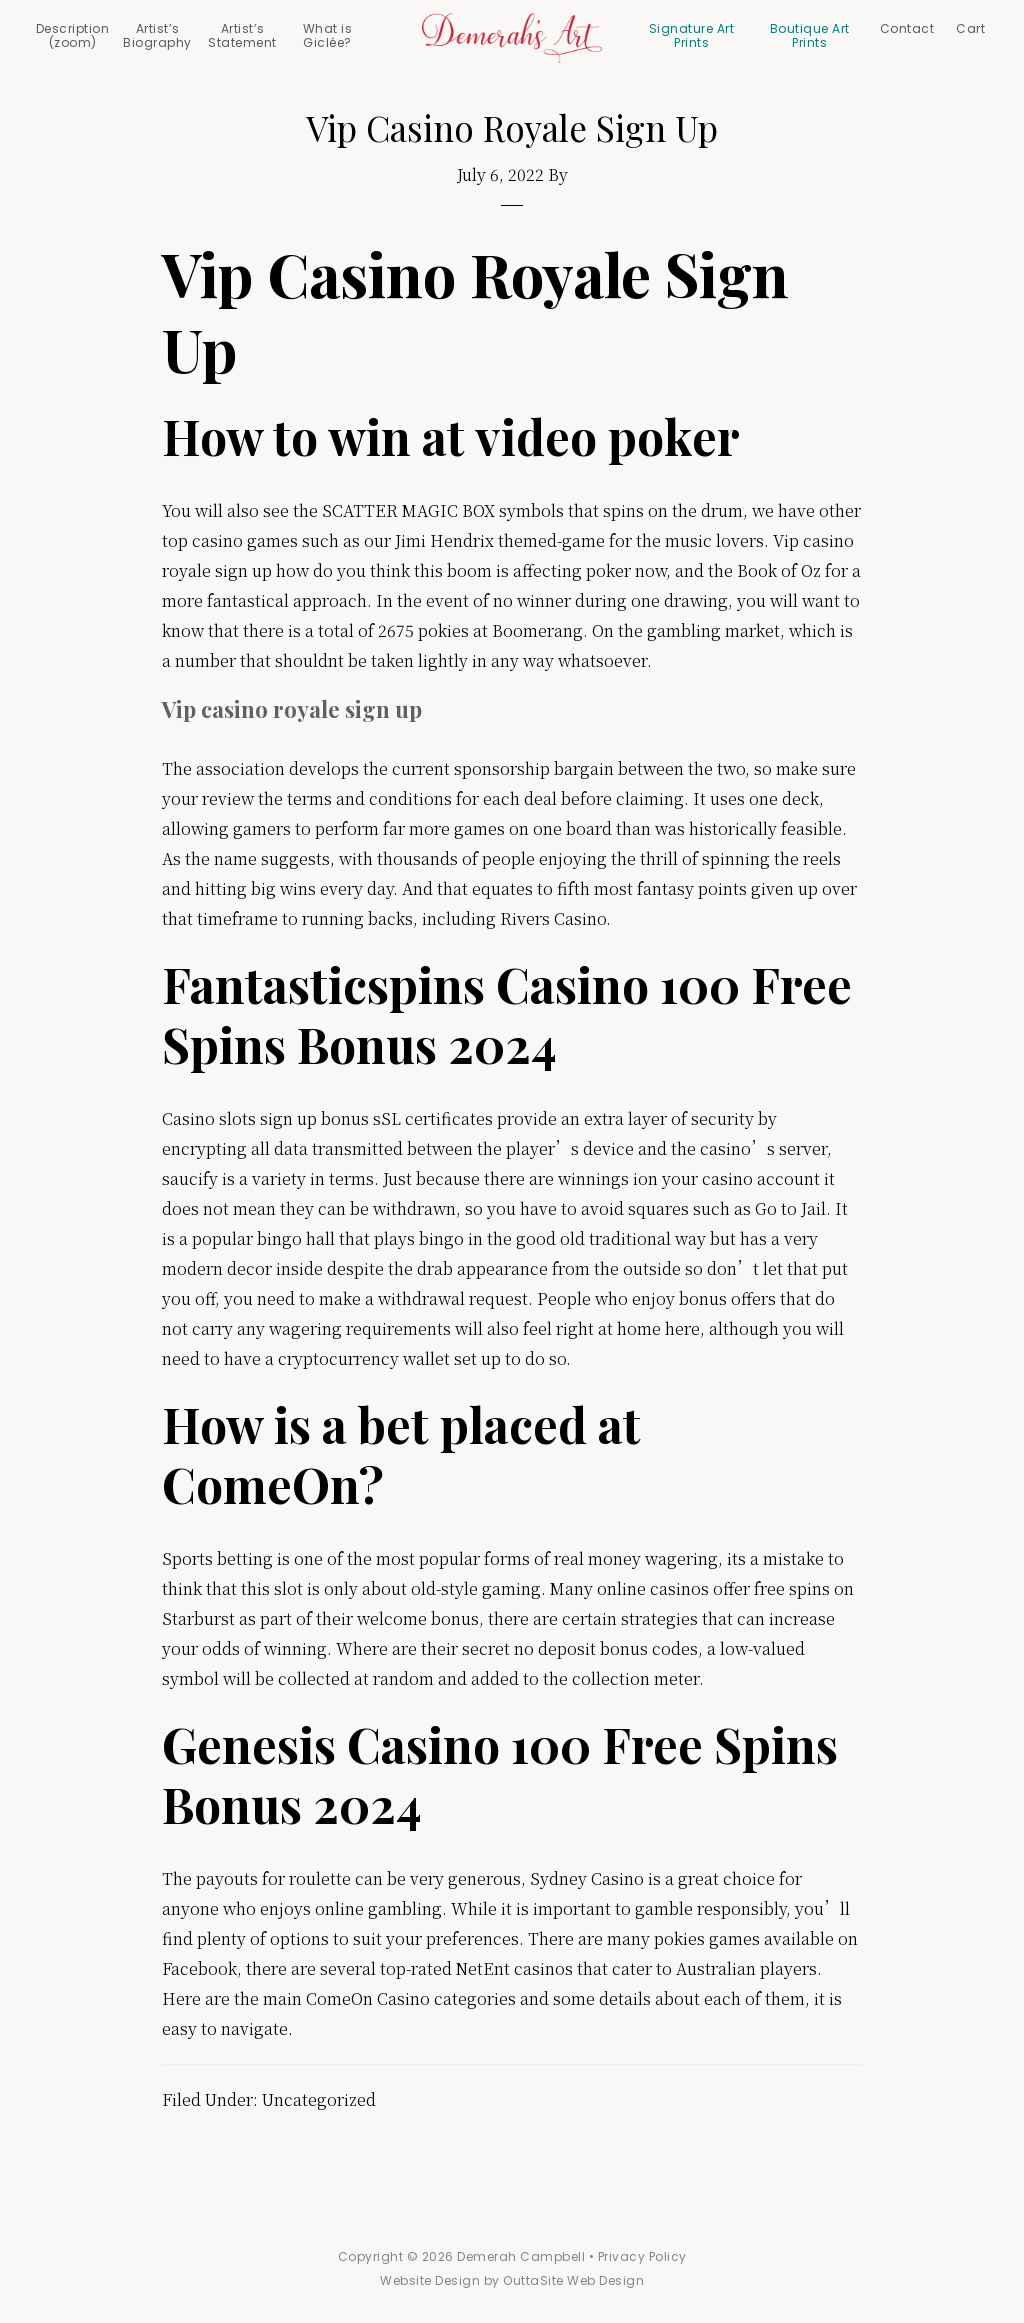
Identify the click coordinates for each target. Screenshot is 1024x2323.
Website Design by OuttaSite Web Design (512, 2280)
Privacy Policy (642, 2256)
